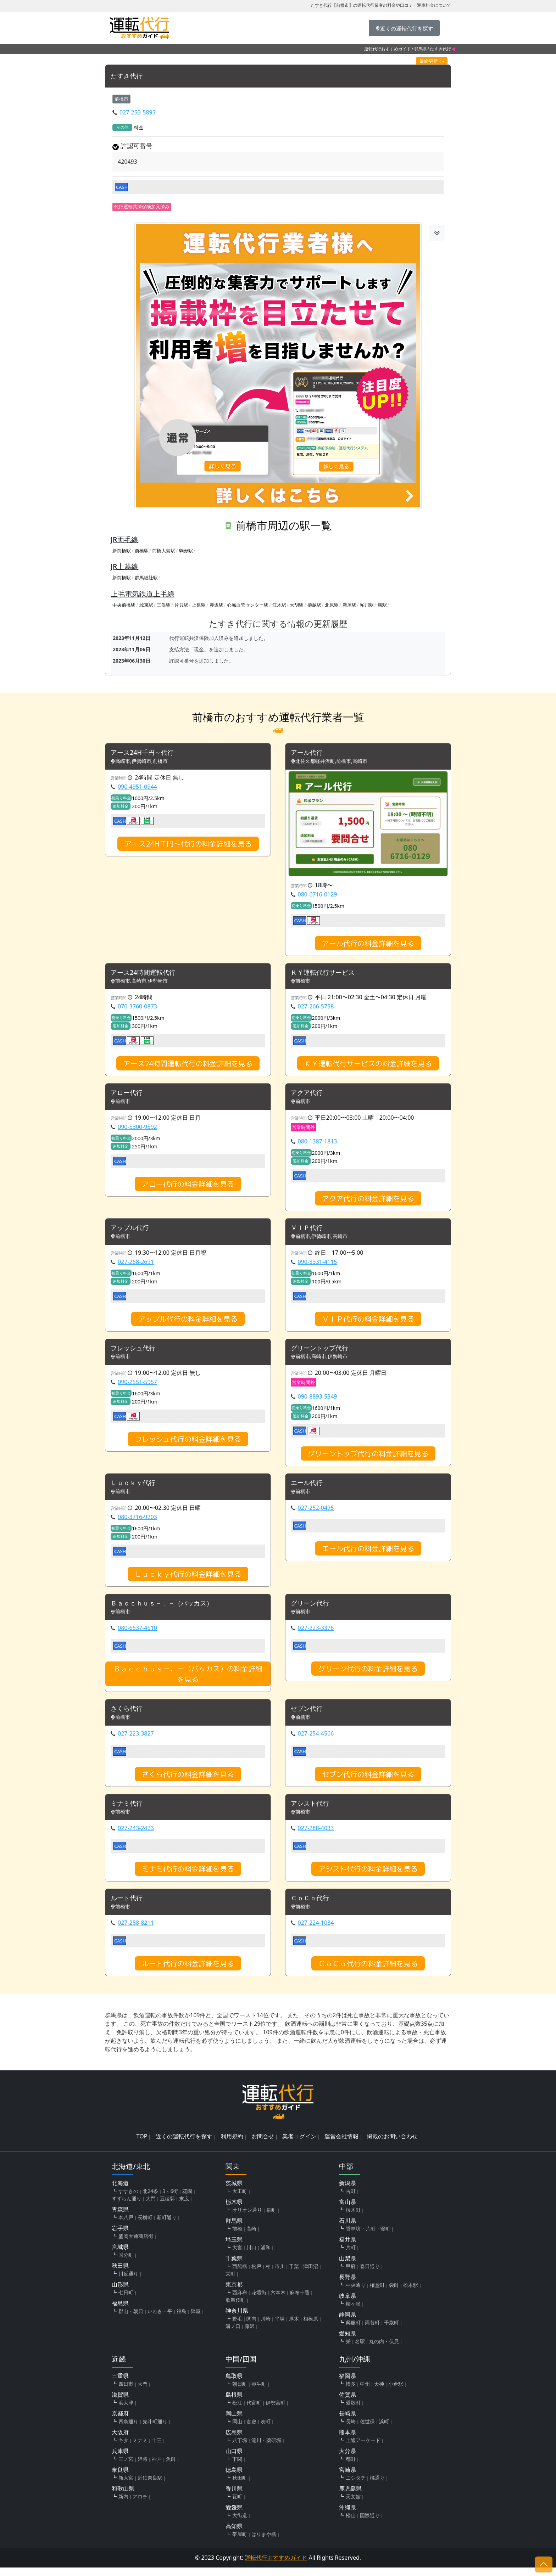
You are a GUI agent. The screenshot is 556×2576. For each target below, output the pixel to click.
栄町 (230, 2282)
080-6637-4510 (137, 1634)
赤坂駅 (216, 605)
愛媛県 (234, 2516)
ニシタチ (356, 2486)
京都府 (120, 2422)
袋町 (394, 2293)
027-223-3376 (316, 1634)
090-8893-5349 (317, 1401)
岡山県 (234, 2422)
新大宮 (125, 2486)
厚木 (294, 2327)
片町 (351, 2255)
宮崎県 (347, 2478)
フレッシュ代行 (135, 1352)
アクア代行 (308, 1095)
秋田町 (239, 2486)
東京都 (234, 2293)
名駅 (360, 2349)
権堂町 (377, 2293)
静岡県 (347, 2323)
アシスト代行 (312, 1810)
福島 (182, 2319)
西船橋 (239, 2274)
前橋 (237, 2237)
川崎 (266, 2327)
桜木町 (353, 2218)
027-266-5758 (316, 1008)
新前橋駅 (121, 550)
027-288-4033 (316, 1836)
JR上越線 (124, 567)
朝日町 (239, 2392)
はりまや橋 (263, 2542)
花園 (187, 2199)
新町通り (167, 2225)
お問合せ (262, 2145)
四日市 (125, 2392)
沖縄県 (347, 2516)
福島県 (120, 2312)
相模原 (310, 2327)
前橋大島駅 (163, 550)
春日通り (370, 2274)
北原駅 (332, 605)
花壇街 (258, 2300)
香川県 (234, 2497)
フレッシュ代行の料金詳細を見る (188, 1443)
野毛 (237, 2327)
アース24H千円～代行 (146, 753)
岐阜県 (347, 2304)
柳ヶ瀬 (353, 2312)
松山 (351, 2523)
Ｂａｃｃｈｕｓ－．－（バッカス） (167, 1609)
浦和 (266, 2255)
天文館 (353, 2505)
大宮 (237, 2255)
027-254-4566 (316, 1740)
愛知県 (347, 2342)
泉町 (271, 2218)
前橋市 (121, 99)
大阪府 (120, 2441)
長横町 (145, 2225)
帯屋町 (239, 2542)
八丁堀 (239, 2448)
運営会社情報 (341, 2145)
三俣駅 (164, 605)
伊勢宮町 (275, 2411)
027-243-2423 (136, 1836)
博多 (351, 2392)
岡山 (237, 2429)
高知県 (234, 2534)
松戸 (256, 2274)
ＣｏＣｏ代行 (312, 1906)
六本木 (278, 2300)
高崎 (251, 2237)
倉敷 (251, 2429)
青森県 (120, 2218)
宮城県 (120, 2255)
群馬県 (420, 49)
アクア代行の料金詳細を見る (368, 1201)
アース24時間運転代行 (147, 974)
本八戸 (125, 2225)
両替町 (372, 2331)
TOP (142, 2145)
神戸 (157, 2467)
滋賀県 (120, 2403)
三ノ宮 (125, 2467)
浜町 (384, 2429)
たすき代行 (128, 76)
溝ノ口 (233, 2334)
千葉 (294, 2274)
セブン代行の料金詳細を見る (368, 1781)
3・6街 (170, 2199)
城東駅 (146, 605)
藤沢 (250, 2334)
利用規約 (232, 2145)
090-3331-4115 (317, 1265)
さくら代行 (128, 1715)
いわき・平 (160, 2319)
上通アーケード (363, 2448)
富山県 (347, 2210)
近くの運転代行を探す (184, 2145)
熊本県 (347, 2441)
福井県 (347, 2248)
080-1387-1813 (317, 1144)
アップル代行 (132, 1231)
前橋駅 (142, 550)
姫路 (143, 2467)
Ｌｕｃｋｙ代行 (135, 1488)
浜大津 (125, 2411)
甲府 (351, 2274)
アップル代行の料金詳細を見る (188, 1322)
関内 (251, 2327)
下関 (237, 2467)
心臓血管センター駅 (247, 605)
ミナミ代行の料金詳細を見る (188, 1877)
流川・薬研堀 (266, 2448)
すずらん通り (126, 2207)
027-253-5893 (137, 113)
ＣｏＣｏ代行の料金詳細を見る (368, 1972)
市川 (280, 2274)
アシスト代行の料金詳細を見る (368, 1877)
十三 (157, 2448)
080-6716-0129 (317, 895)
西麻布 (239, 2300)
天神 (379, 2392)
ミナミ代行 (128, 1810)
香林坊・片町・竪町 (368, 2237)
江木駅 (279, 605)
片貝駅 (181, 605)
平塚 (280, 2327)
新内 (123, 2505)
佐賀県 (347, 2403)
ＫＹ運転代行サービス (326, 974)
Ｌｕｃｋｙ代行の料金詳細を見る (188, 1579)
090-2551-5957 (137, 1386)
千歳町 (391, 2331)
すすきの (128, 2199)
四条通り (128, 2429)
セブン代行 (308, 1715)
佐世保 (367, 2429)
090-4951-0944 (137, 787)
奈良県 (120, 2478)
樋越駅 (314, 605)
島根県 (234, 2403)
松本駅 (410, 2293)
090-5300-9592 (137, 1129)
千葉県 (234, 2267)
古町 (351, 2199)
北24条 (150, 2199)
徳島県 (234, 2478)
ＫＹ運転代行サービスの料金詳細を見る (368, 1065)
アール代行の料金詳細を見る (368, 944)
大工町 (239, 2199)
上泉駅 (199, 605)
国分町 (125, 2263)
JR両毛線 (124, 539)
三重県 (120, 2384)
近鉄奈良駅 (150, 2486)
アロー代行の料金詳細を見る (188, 1186)
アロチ (140, 2505)
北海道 (120, 2191)
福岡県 (347, 2384)
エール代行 (308, 1488)
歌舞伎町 (235, 2308)
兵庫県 (120, 2459)
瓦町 (237, 2505)
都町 (351, 2467)
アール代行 (308, 753)
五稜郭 (167, 2207)
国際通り (370, 2523)
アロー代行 (128, 1095)
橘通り (377, 2486)
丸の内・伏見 (384, 2349)
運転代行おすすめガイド (387, 49)
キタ (123, 2448)
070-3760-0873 (137, 1008)
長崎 (351, 2429)
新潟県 (347, 2191)
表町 (266, 2429)
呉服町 (353, 2331)
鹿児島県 (350, 2497)
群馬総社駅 (146, 578)
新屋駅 (349, 605)
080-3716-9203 (137, 1522)
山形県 (120, 2293)
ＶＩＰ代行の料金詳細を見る (368, 1322)
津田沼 (310, 2274)
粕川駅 (367, 605)
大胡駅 (297, 605)
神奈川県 (237, 2319)
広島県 (234, 2441)
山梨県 (347, 2267)
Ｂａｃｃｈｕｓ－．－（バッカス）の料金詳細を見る (187, 1680)
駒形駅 (186, 550)
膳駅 (382, 605)
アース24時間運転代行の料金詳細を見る (187, 1065)
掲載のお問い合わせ (392, 2145)
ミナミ (140, 2448)
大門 (151, 2207)
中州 (365, 2392)
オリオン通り (247, 2218)
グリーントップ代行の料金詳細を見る (368, 1458)
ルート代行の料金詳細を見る (188, 1972)
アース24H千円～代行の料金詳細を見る (188, 844)
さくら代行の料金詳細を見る (188, 1781)
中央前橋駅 (123, 605)
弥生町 (258, 2392)
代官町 (253, 2411)
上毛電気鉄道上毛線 (142, 593)
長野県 (347, 2285)
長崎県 (347, 2422)
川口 (251, 2255)
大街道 (239, 2523)
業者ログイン (299, 2145)
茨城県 (234, 2191)
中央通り (356, 2293)
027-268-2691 (136, 1265)
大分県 (347, 2459)
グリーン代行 (312, 1609)
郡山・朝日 (130, 2319)
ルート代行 (128, 1906)
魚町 (171, 2467)
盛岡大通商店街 (135, 2244)
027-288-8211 (136, 1931)
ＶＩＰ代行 (308, 1231)
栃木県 (234, 2210)
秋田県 (120, 2274)
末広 (184, 2207)
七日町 (125, 2300)
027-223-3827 (136, 1740)
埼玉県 (234, 2248)
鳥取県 (234, 2384)
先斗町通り (155, 2429)
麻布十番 (300, 2300)
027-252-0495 (316, 1513)
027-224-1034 (316, 1931)
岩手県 (120, 2236)
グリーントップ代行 (323, 1352)
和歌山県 (123, 2497)
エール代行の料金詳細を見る (368, 1554)
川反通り (128, 2282)
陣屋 (196, 2319)
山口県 (234, 2459)
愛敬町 (353, 2411)
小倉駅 (395, 2392)
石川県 (347, 2229)
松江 (237, 2411)
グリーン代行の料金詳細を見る (368, 1675)
